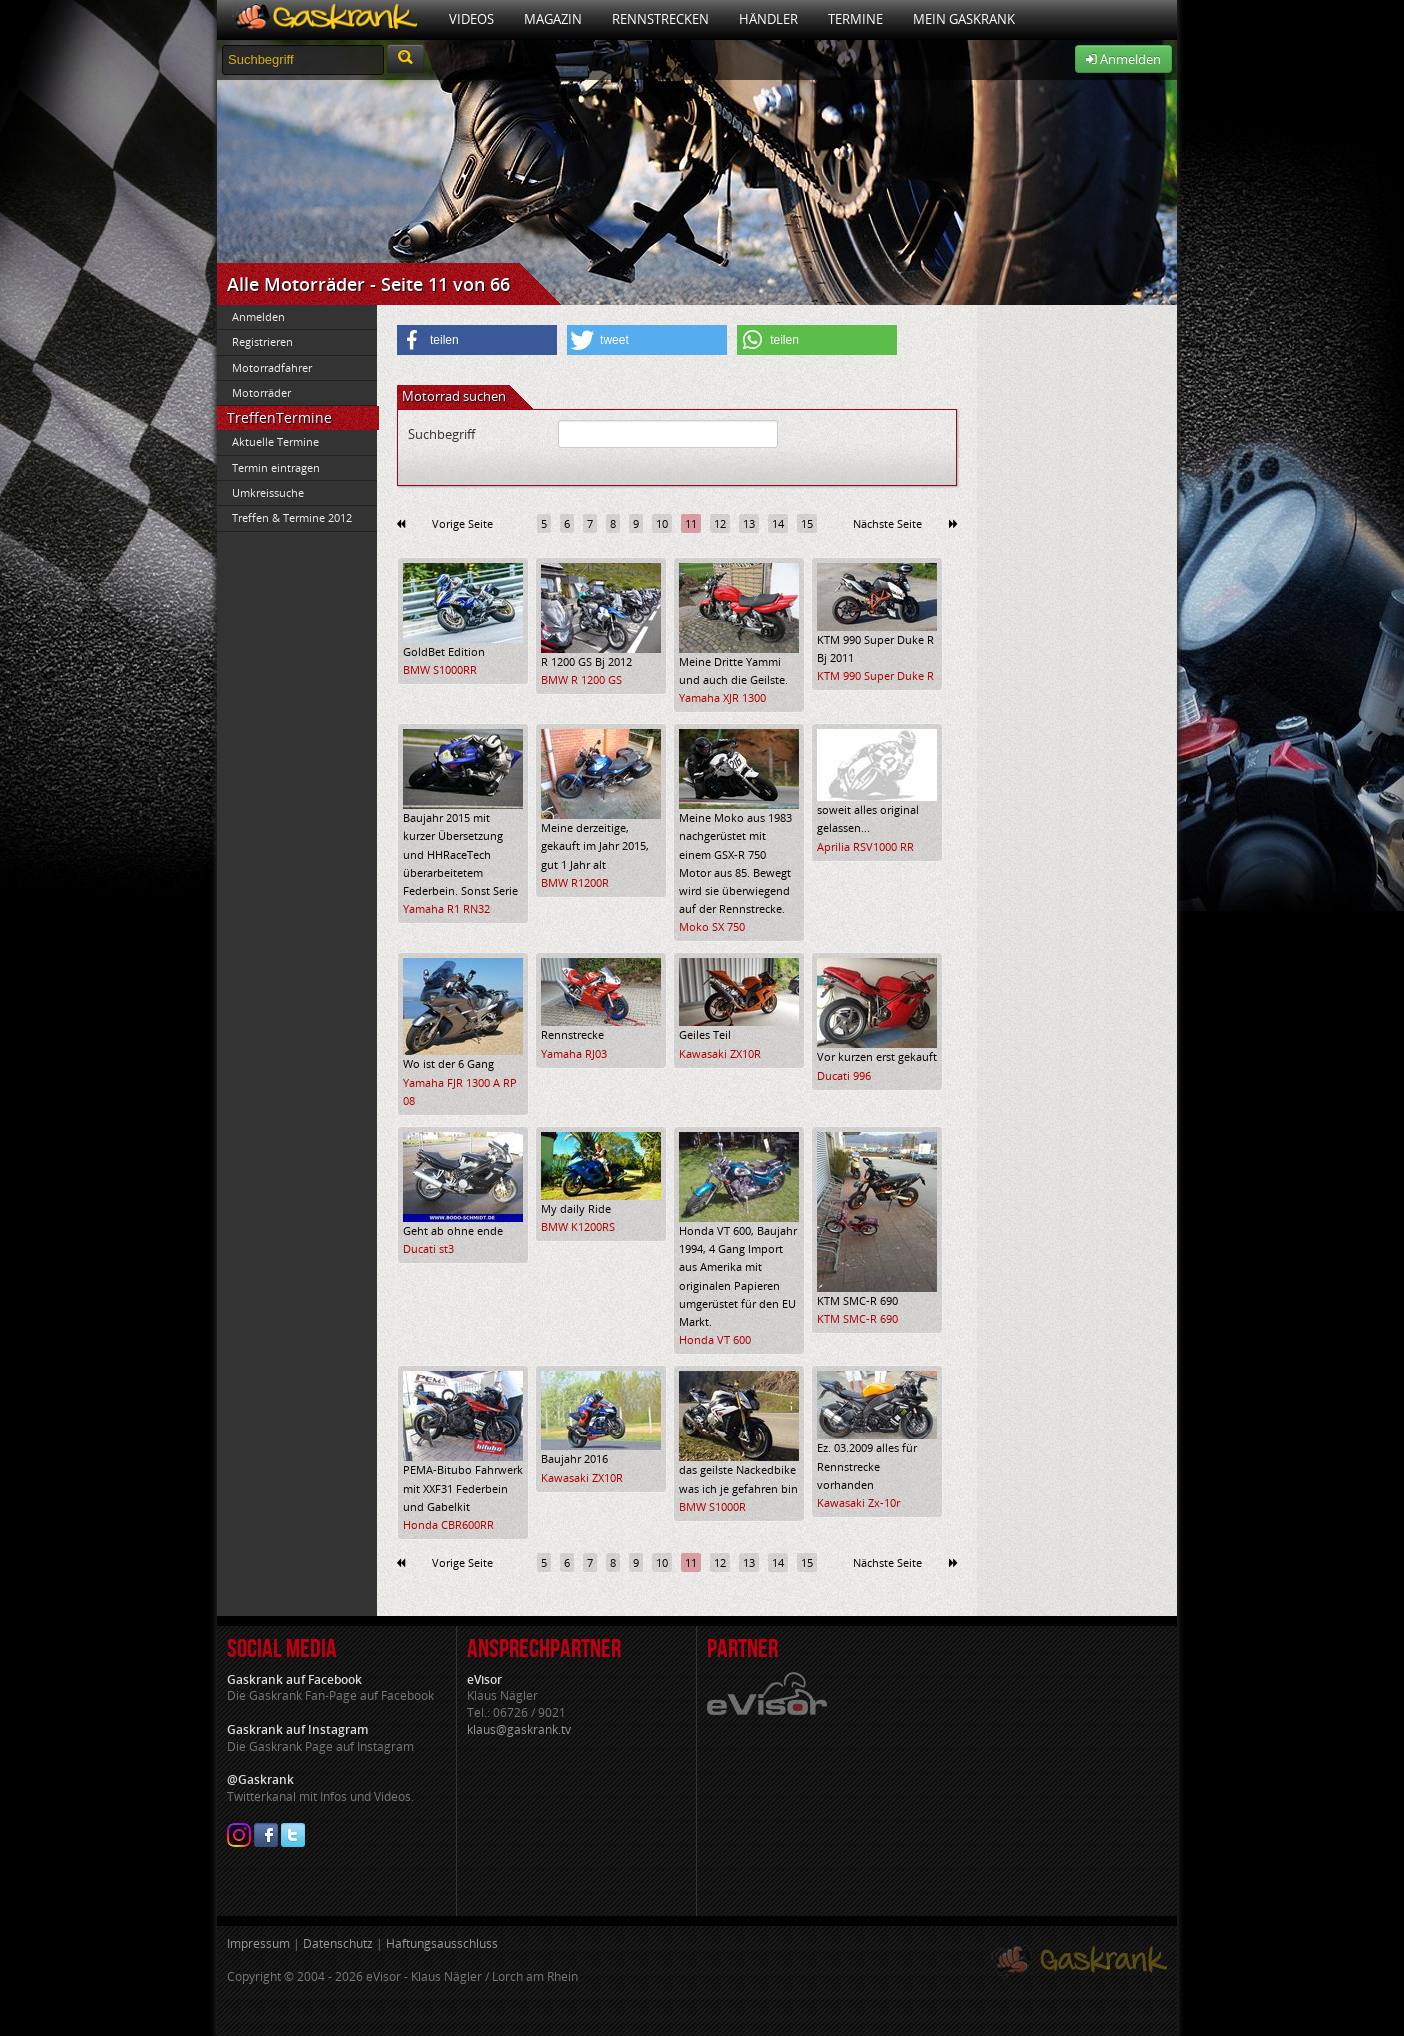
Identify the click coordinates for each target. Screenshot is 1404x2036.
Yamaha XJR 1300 (722, 697)
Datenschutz (338, 1943)
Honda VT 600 (715, 1339)
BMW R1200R (575, 882)
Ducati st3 (428, 1248)
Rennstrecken (660, 19)
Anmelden (1123, 59)
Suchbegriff (441, 434)
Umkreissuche (268, 492)
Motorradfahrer (272, 367)
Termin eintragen (276, 467)
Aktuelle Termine (275, 441)
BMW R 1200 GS (581, 679)
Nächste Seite (887, 523)
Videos (471, 19)
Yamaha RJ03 (574, 1053)
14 (778, 523)
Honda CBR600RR (448, 1524)
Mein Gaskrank (964, 19)
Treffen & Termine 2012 (292, 517)
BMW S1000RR (440, 669)
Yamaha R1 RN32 (446, 908)
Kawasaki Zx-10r (858, 1502)
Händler (768, 19)
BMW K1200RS (578, 1226)
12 (720, 523)
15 (807, 523)
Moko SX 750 (712, 926)
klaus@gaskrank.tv (519, 1729)
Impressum (258, 1943)
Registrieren (262, 341)
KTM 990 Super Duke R (875, 675)
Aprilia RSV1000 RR (865, 846)
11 (691, 523)
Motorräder (261, 392)
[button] (477, 340)
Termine (855, 19)
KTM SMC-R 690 (857, 1318)
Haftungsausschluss (442, 1943)
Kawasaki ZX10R (720, 1053)
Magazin (553, 19)
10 (662, 523)
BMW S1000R (712, 1506)
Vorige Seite (462, 523)
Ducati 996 (844, 1075)
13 (749, 523)
